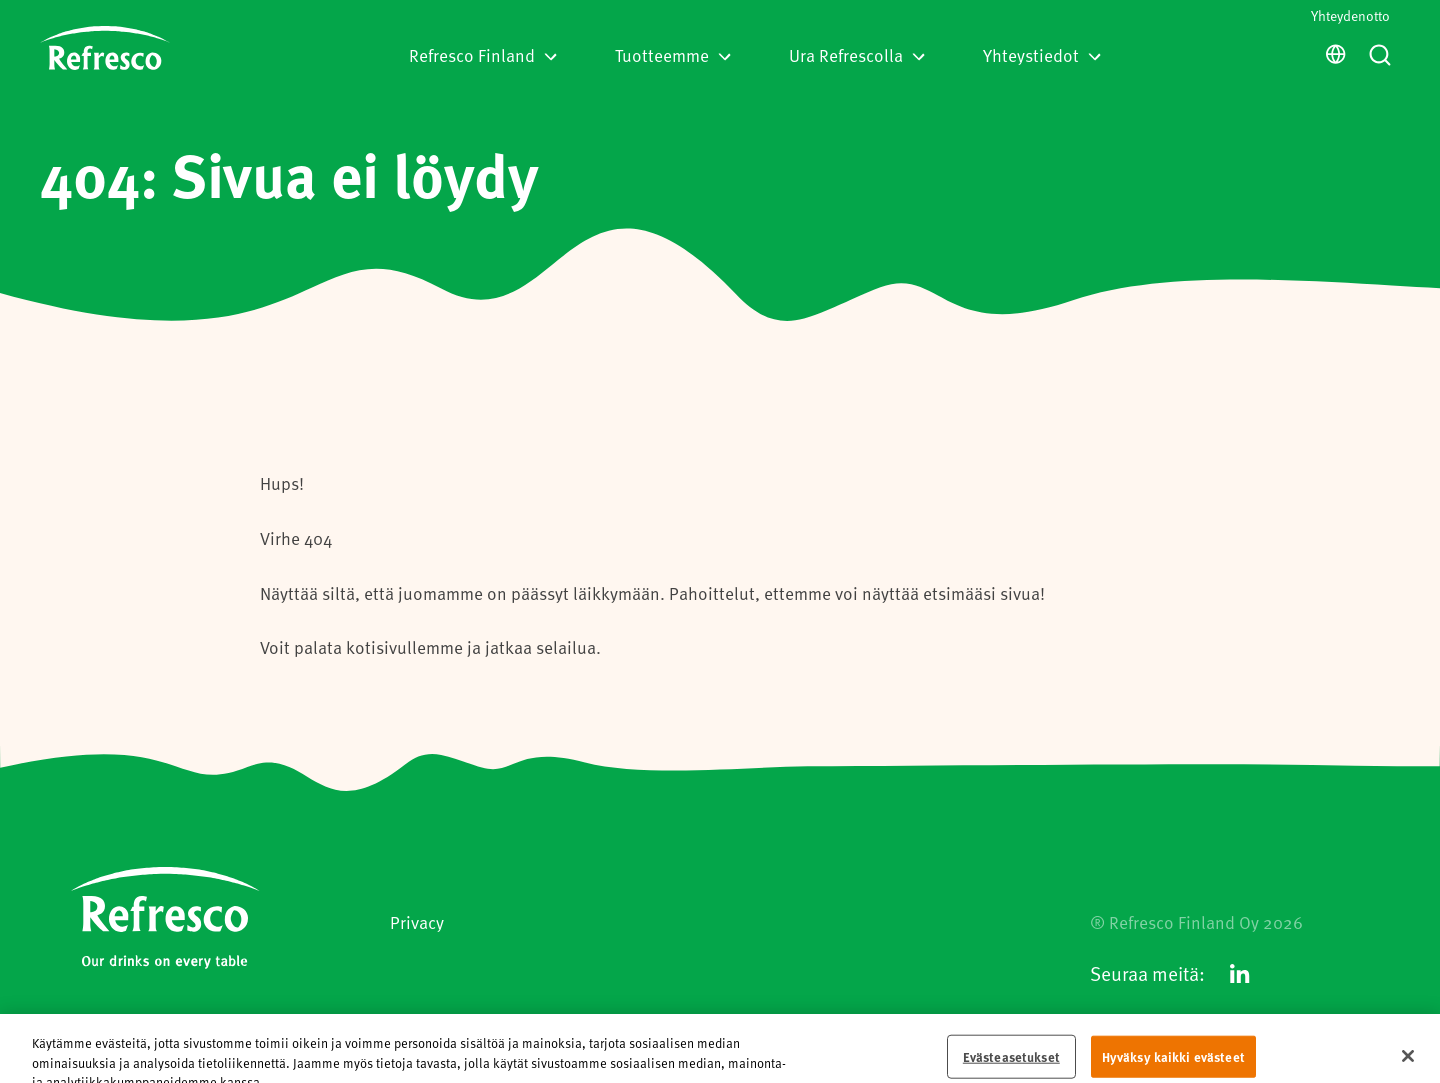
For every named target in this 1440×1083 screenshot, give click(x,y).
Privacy (417, 922)
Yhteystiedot (1042, 55)
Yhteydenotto (1350, 15)
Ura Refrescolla (857, 55)
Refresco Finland (483, 55)
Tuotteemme (673, 55)
